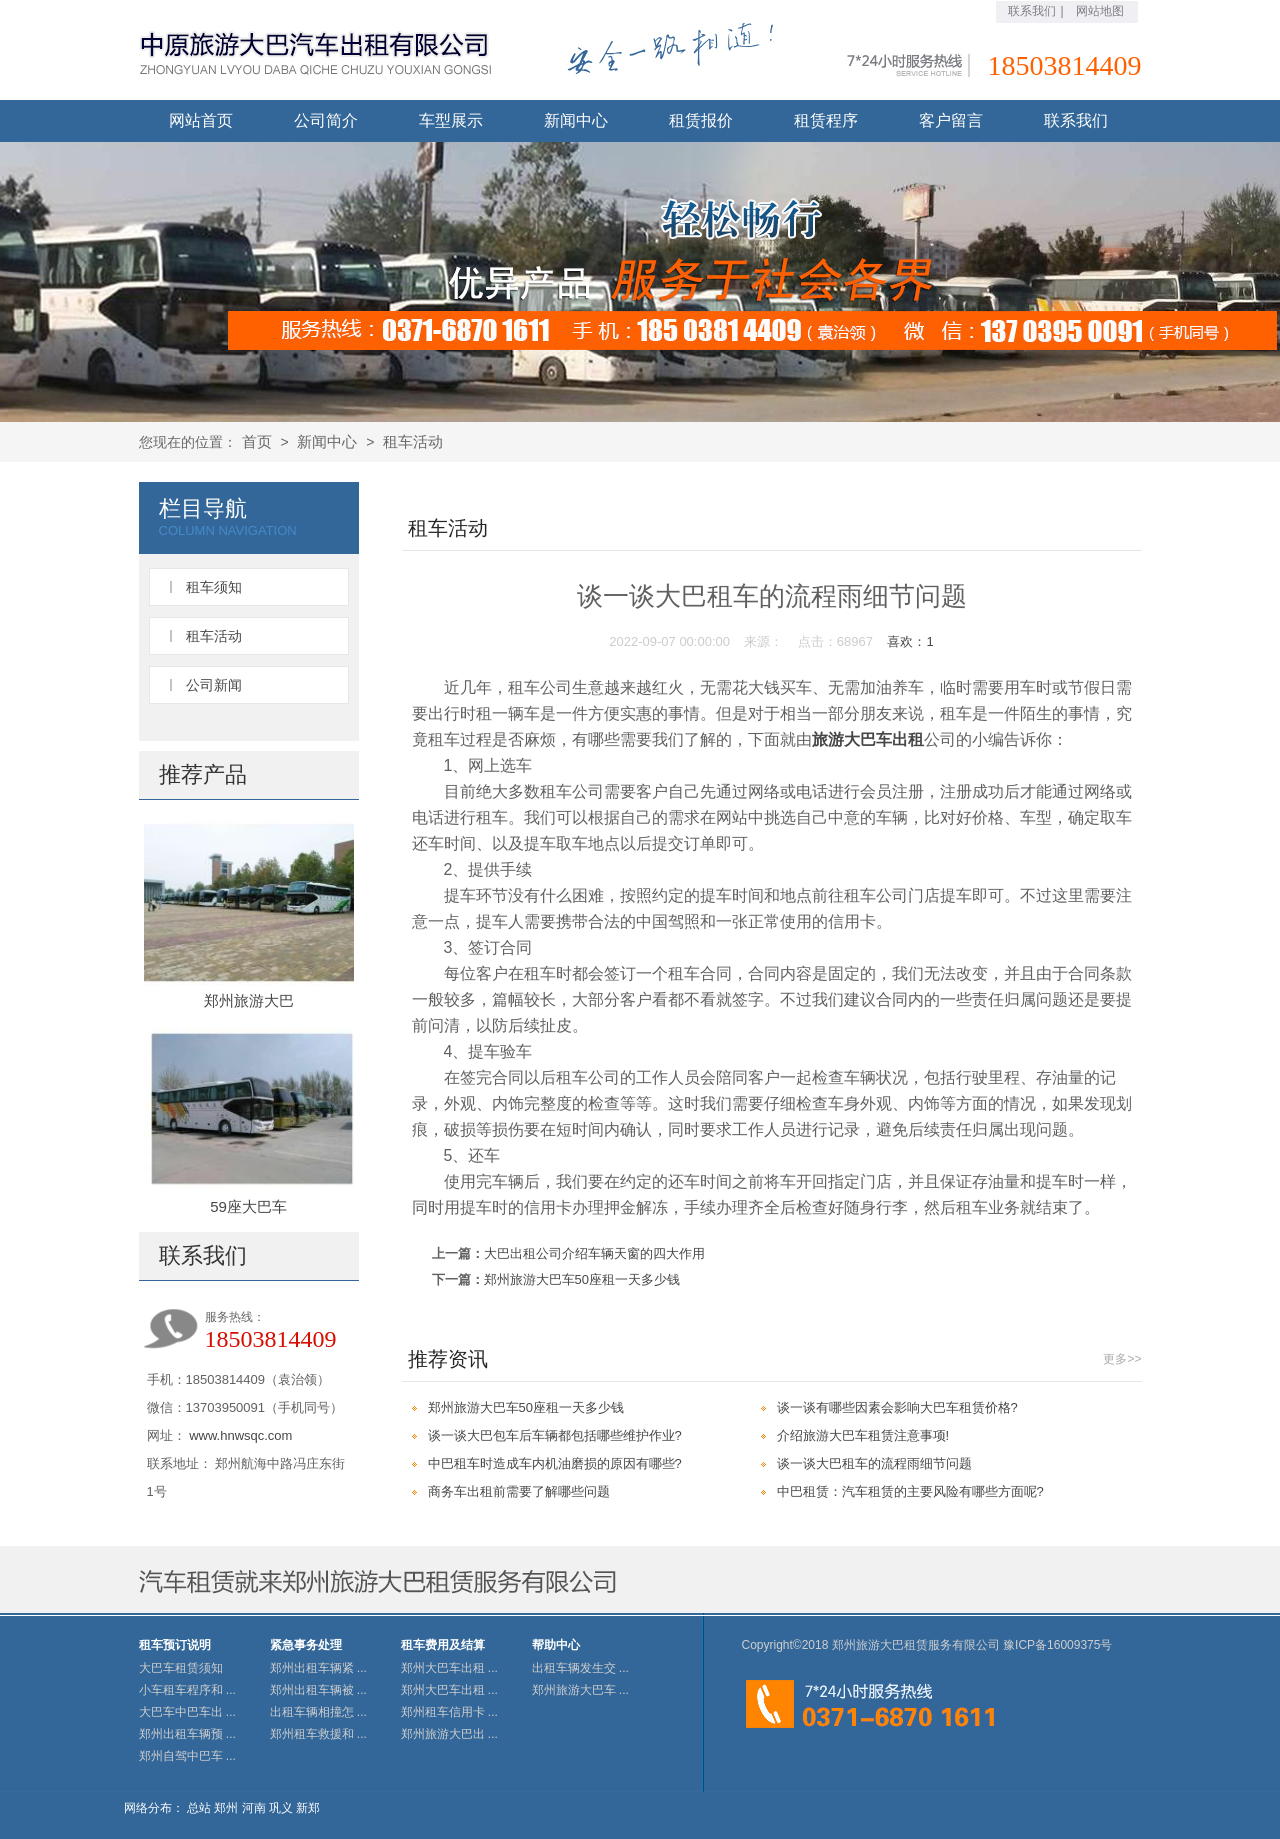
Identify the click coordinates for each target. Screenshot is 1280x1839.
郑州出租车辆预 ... (187, 1734)
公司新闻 (214, 685)
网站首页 (201, 120)
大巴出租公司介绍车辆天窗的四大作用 (594, 1253)
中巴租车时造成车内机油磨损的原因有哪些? (555, 1463)
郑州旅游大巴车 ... (580, 1690)
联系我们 (1032, 11)
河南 (254, 1808)
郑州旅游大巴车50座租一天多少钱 (582, 1279)
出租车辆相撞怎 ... (318, 1712)
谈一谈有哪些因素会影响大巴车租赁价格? (897, 1407)
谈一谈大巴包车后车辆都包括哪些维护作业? (555, 1435)
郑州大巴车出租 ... (449, 1668)
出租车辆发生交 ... (580, 1668)
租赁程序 (826, 120)
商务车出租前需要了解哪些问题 (519, 1491)
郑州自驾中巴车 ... (187, 1756)
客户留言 (951, 120)
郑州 (226, 1808)
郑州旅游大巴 (249, 1000)
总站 (199, 1808)
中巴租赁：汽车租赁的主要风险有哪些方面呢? (910, 1491)
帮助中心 (556, 1645)
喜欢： (910, 641)
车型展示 (451, 120)
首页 (257, 441)
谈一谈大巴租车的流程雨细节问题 (874, 1463)
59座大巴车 (248, 1206)
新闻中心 (576, 120)
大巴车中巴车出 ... (187, 1712)
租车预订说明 (175, 1645)
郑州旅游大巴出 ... (449, 1734)
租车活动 (413, 441)
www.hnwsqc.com (240, 1435)
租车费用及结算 (443, 1645)
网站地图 (1100, 11)
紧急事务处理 (306, 1645)
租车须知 (214, 587)
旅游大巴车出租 (868, 739)
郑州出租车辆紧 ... (318, 1668)
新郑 (308, 1808)
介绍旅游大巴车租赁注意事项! (863, 1435)
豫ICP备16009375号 (1057, 1645)
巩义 (281, 1808)
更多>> (1122, 1359)
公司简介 (326, 120)
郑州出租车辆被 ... (318, 1690)
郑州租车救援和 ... (318, 1734)
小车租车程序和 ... (187, 1690)
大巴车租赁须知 (181, 1668)
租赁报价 (701, 120)
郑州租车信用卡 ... (449, 1712)
